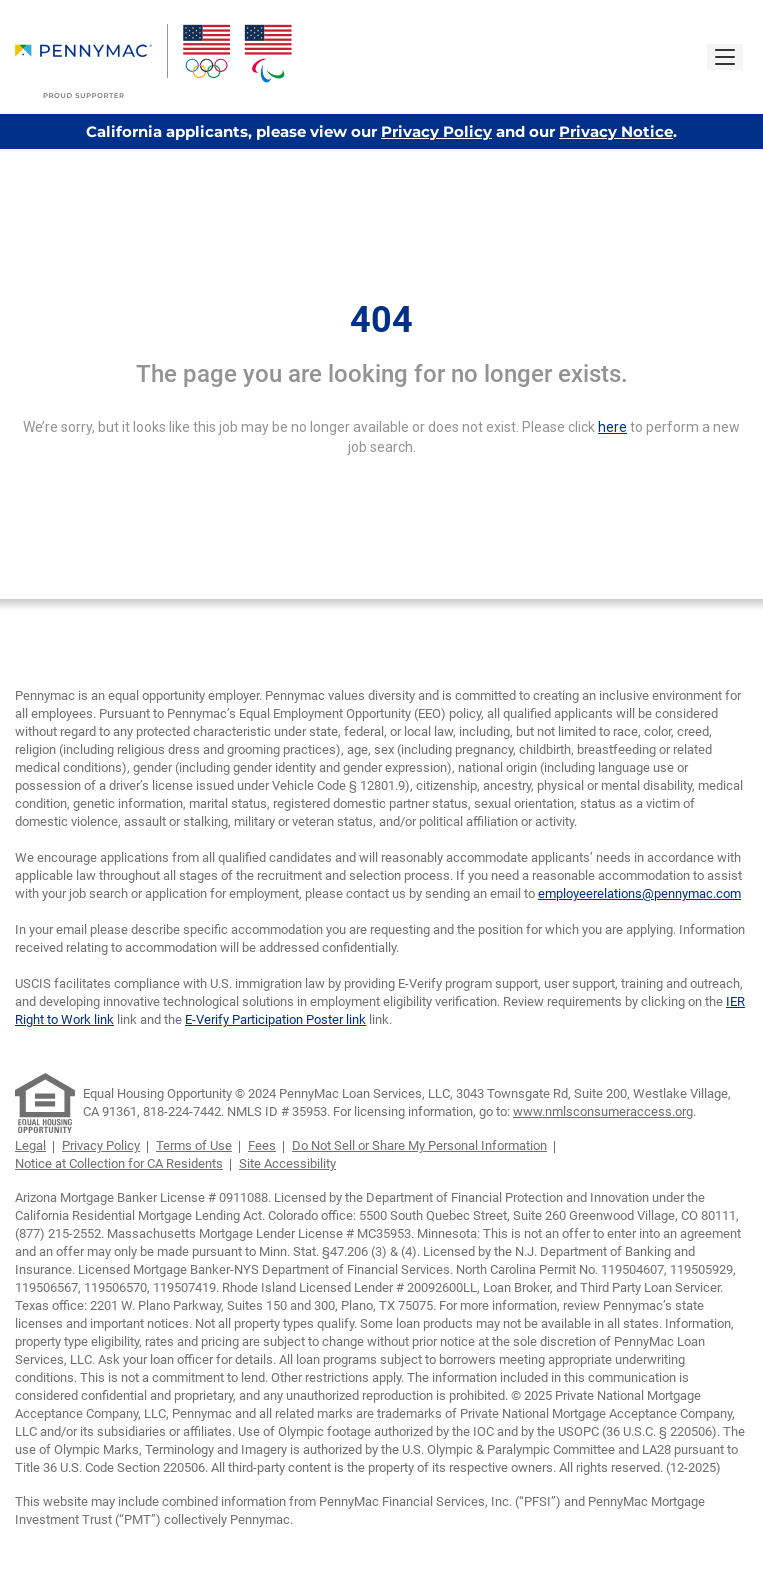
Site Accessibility (287, 1163)
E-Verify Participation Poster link (275, 1019)
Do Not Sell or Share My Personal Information (419, 1145)
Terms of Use (194, 1145)
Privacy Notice (616, 131)
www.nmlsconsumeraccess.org (603, 1111)
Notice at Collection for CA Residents (119, 1163)
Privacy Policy (436, 131)
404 (381, 320)
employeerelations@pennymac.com (639, 893)
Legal (30, 1145)
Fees (262, 1145)
